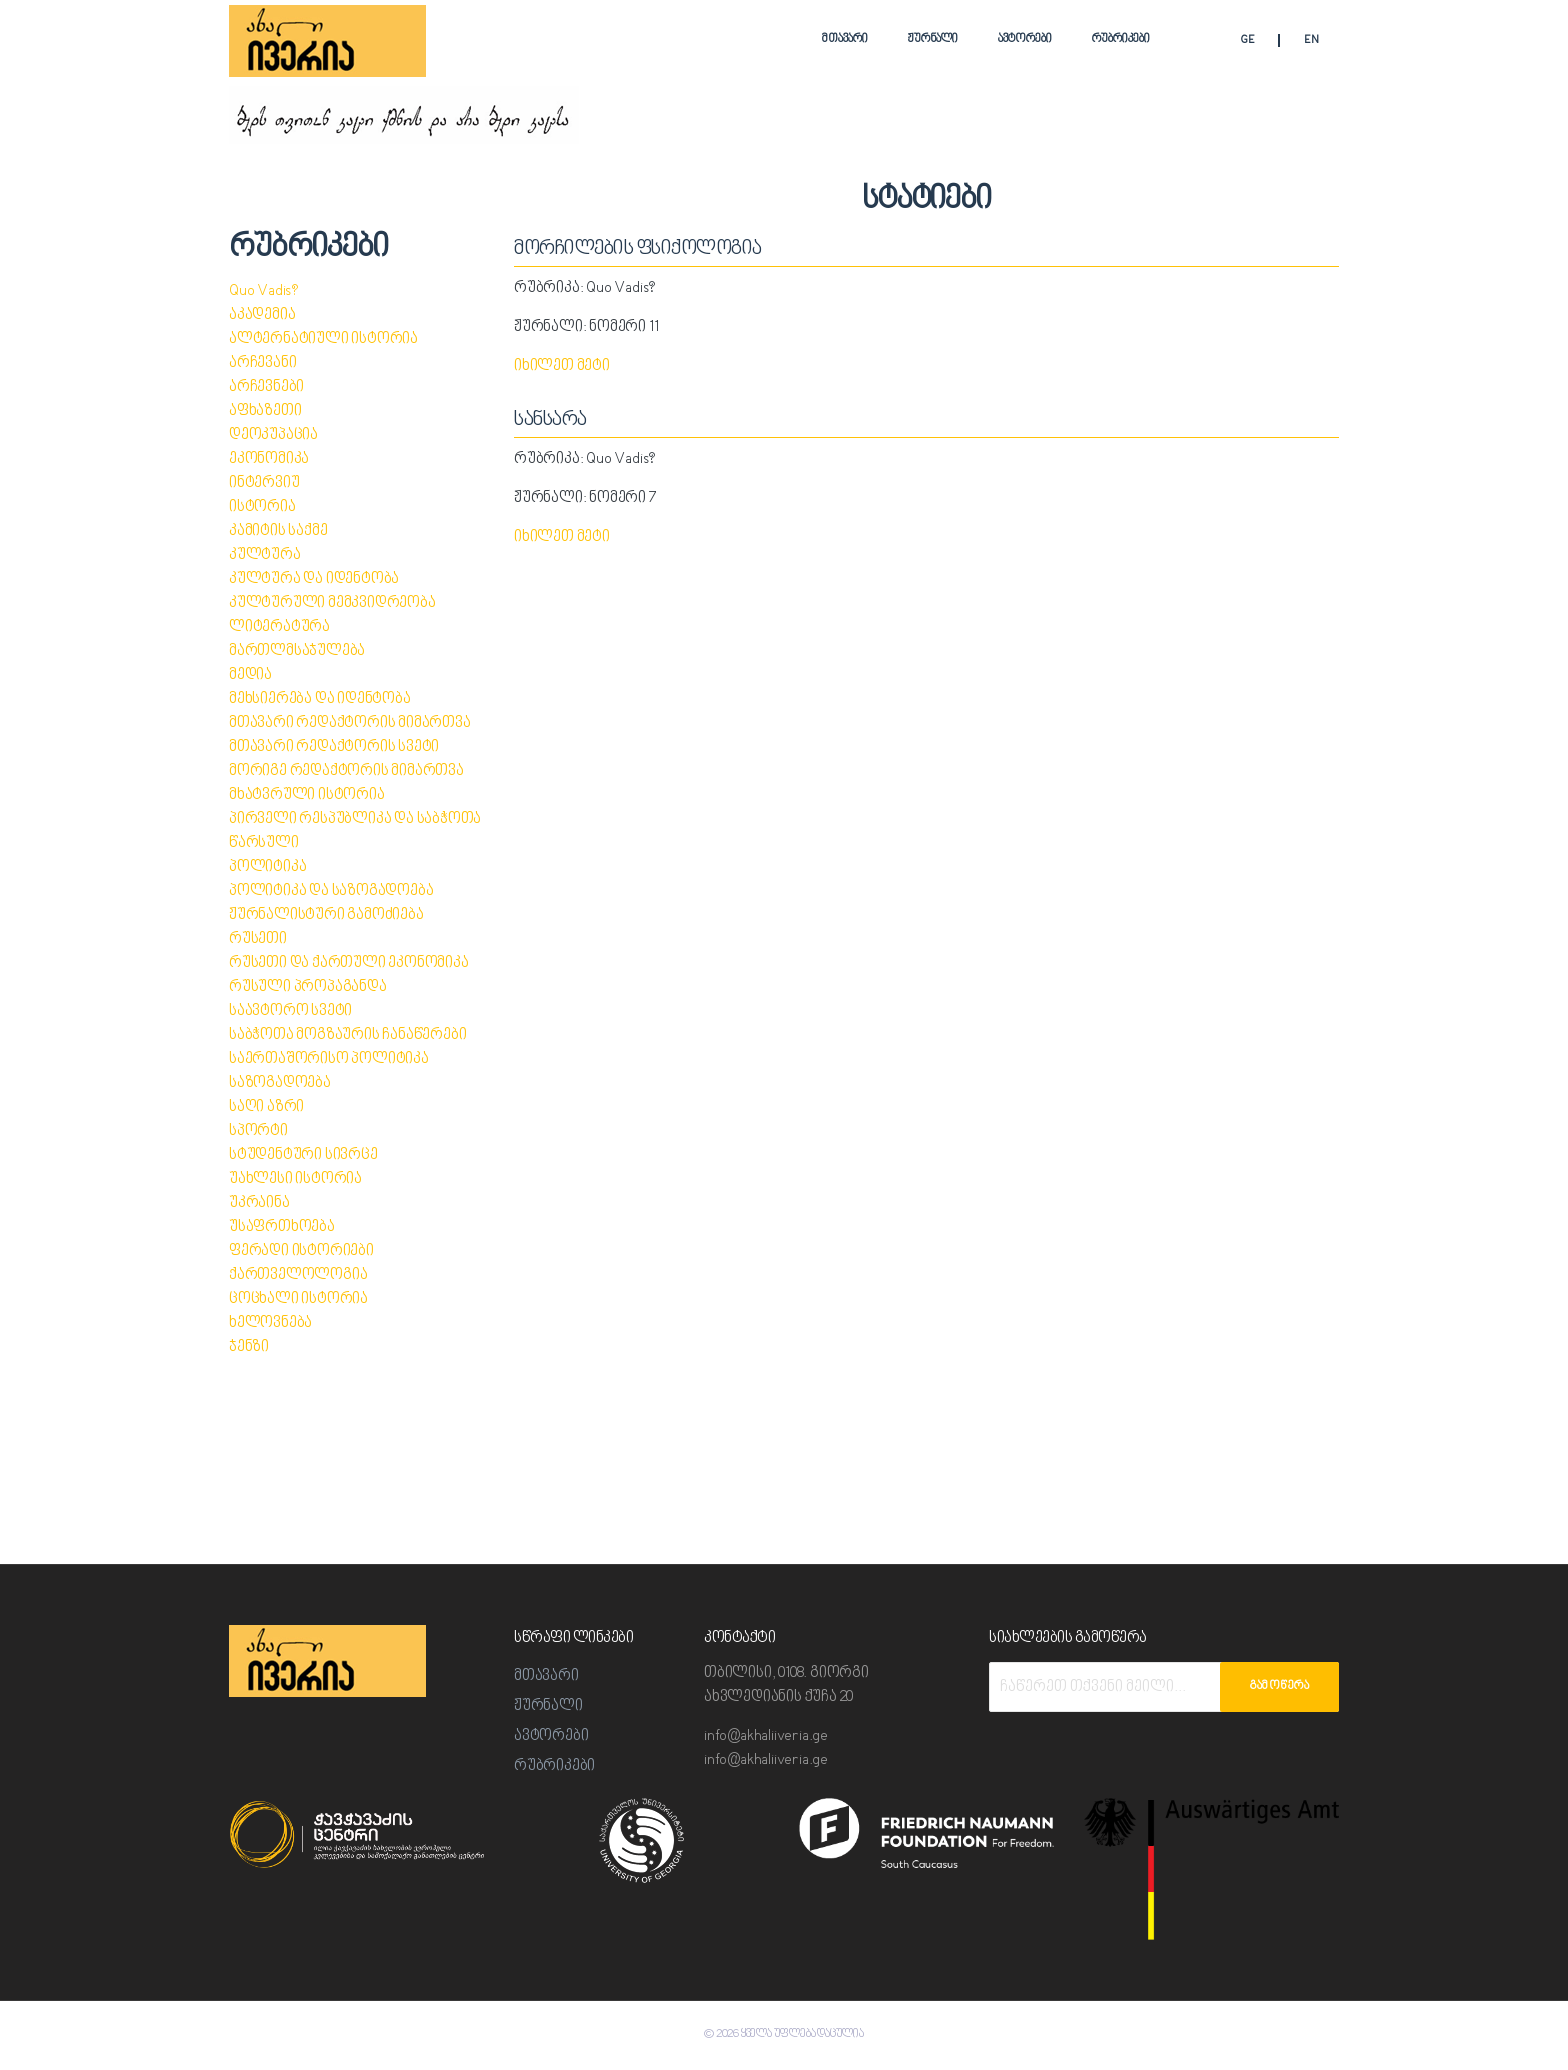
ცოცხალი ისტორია (299, 1299)
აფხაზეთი (265, 411)
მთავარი (845, 39)
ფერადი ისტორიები (302, 1251)
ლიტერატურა (280, 627)
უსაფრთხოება (282, 1227)
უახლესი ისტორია (296, 1179)
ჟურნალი (933, 39)
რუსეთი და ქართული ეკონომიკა (349, 963)
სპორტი (259, 1131)
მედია (250, 675)
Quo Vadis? (263, 291)
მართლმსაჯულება (297, 651)
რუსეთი (258, 939)
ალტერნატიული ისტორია (325, 339)
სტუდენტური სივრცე (304, 1155)
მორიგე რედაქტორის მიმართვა (347, 771)
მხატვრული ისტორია (308, 795)
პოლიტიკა (268, 867)
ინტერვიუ (264, 483)
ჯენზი (249, 1347)
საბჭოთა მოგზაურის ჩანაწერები (347, 1035)
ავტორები (1025, 39)
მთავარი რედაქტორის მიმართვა (350, 723)
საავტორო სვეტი (291, 1011)
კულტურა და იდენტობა (315, 579)
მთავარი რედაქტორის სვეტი (335, 747)
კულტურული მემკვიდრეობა (333, 603)
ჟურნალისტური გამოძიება (327, 915)
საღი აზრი (266, 1107)
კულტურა (265, 555)
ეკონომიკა (269, 459)
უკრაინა (259, 1203)
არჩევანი (262, 363)
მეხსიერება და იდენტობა (320, 699)
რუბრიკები (1121, 39)
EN (1311, 41)
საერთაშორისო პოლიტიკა (330, 1059)
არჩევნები (266, 387)
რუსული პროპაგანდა (308, 987)
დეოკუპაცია (273, 435)
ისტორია (263, 507)
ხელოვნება (270, 1323)
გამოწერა (1279, 1686)
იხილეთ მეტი (562, 366)
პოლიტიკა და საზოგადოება (331, 891)
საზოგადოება (280, 1083)
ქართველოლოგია (298, 1275)
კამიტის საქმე (278, 531)
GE (1247, 41)
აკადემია (262, 315)
